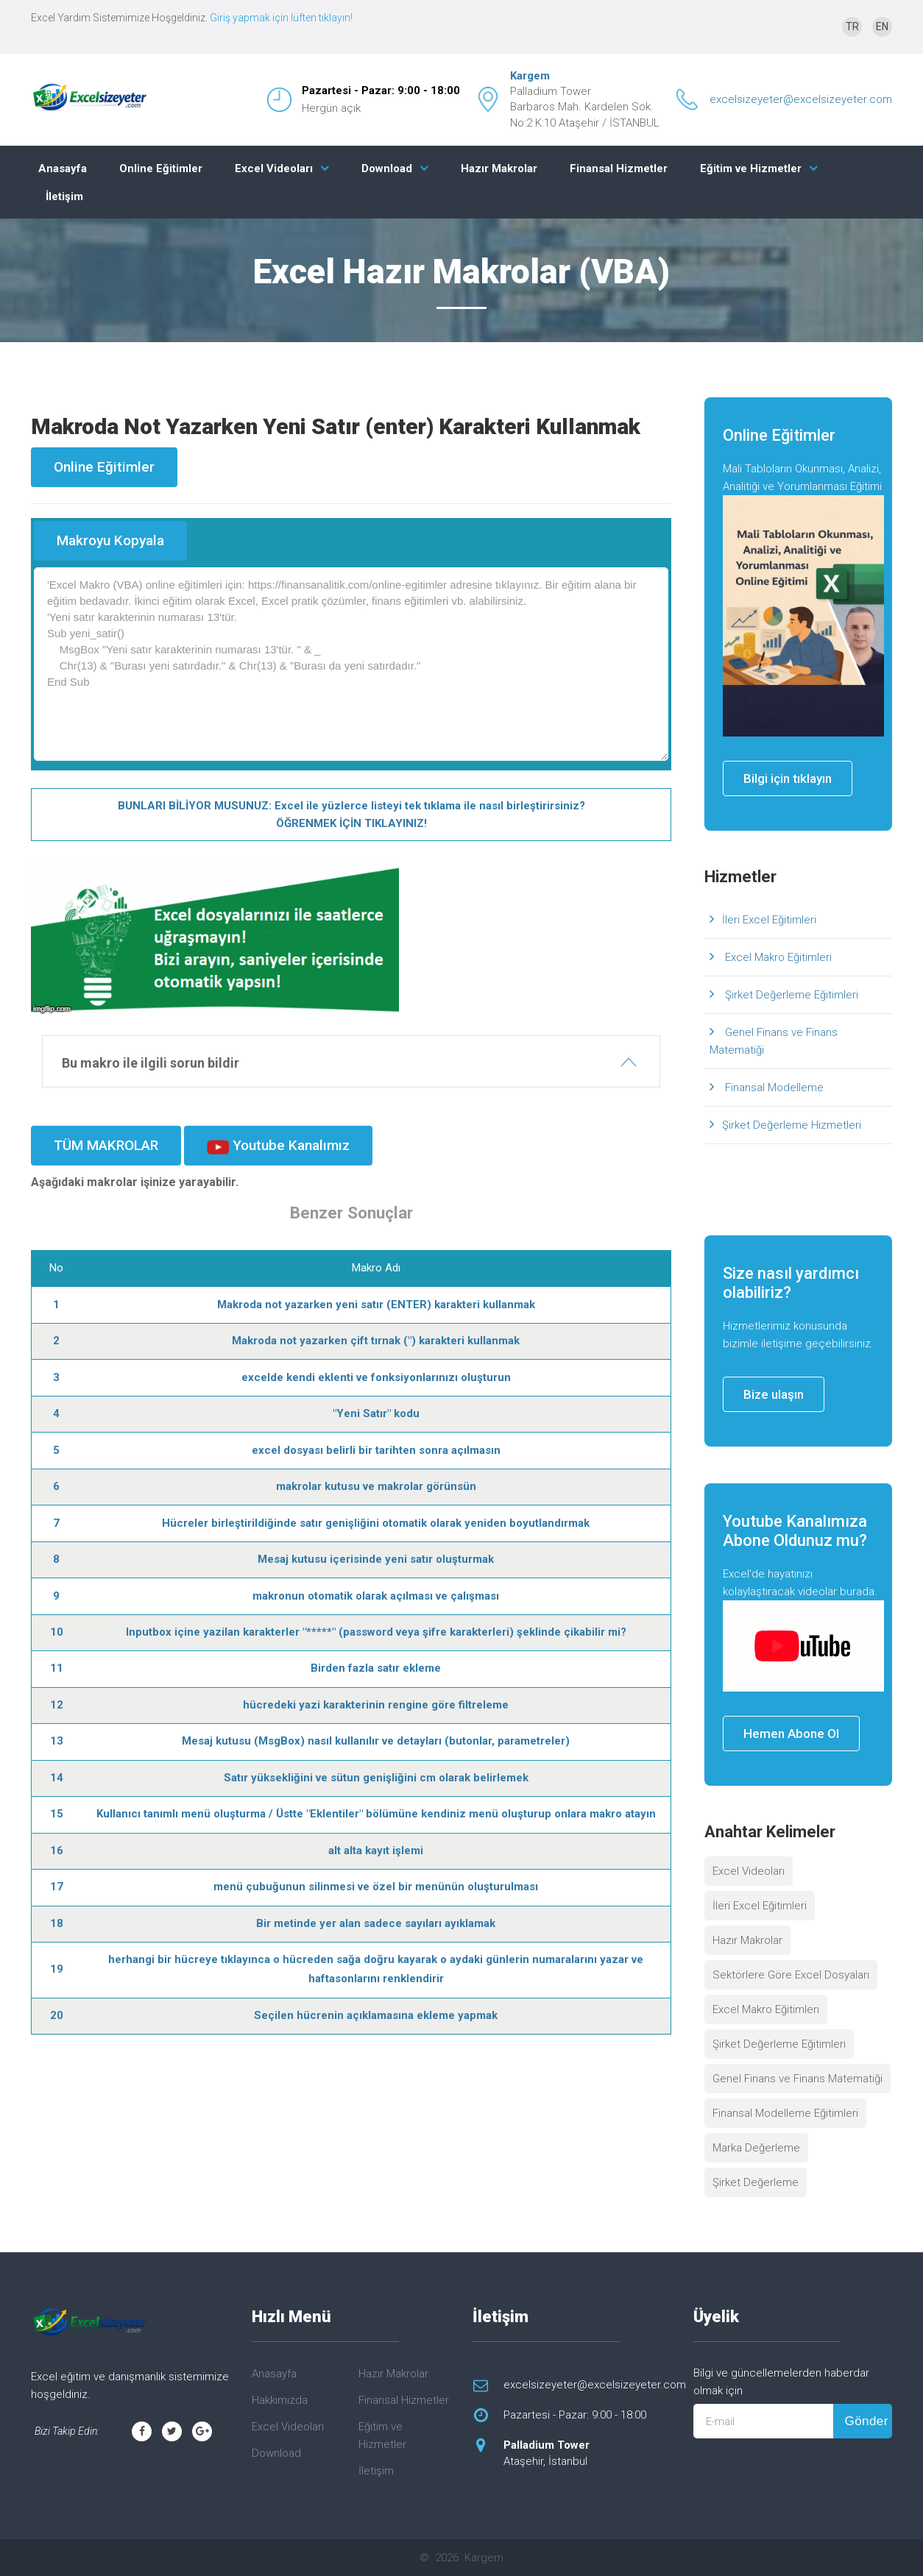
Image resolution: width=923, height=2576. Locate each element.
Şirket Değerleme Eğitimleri (790, 994)
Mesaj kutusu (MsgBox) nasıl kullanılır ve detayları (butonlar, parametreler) (376, 1741)
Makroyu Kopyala (110, 540)
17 (56, 1886)
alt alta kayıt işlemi (375, 1850)
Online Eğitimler (160, 168)
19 (56, 1969)
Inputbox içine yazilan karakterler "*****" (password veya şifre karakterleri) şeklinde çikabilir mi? (376, 1632)
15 (56, 1813)
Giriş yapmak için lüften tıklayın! (281, 18)
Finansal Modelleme (773, 1087)
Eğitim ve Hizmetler (751, 168)
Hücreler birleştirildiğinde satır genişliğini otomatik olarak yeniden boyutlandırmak (376, 1523)
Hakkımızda (280, 2400)
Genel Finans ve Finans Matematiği (774, 1041)
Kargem (530, 75)
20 (56, 2015)
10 (56, 1632)
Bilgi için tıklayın (787, 778)
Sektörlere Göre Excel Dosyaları (790, 1974)
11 (56, 1668)
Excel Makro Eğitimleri (777, 957)
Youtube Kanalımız (278, 1145)
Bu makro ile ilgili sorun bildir (150, 1063)
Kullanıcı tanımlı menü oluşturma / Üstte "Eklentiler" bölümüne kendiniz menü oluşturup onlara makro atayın (376, 1813)
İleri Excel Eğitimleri (769, 919)
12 (56, 1704)
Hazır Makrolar (499, 168)
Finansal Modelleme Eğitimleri (785, 2113)
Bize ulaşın (773, 1394)
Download (386, 168)
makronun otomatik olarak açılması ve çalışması (375, 1596)
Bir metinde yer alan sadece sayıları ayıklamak (375, 1923)
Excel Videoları (274, 168)
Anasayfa (62, 168)
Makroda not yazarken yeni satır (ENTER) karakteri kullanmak (376, 1304)
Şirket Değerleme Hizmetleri (791, 1125)
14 (56, 1777)
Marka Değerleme (756, 2147)
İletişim (64, 196)
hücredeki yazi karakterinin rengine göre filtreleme (376, 1704)
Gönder (866, 2421)
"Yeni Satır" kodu (376, 1413)
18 (56, 1923)
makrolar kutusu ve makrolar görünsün (376, 1486)
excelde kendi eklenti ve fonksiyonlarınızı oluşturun (376, 1377)
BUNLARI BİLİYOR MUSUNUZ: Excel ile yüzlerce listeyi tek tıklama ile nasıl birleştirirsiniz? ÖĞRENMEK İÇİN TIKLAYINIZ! (351, 814)
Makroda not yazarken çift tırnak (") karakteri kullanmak (376, 1340)
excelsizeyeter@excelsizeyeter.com (801, 99)
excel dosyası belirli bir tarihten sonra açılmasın (376, 1450)
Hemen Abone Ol (791, 1733)
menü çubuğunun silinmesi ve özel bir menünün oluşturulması (375, 1886)
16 (56, 1850)
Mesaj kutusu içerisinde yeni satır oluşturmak (376, 1559)
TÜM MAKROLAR (106, 1145)
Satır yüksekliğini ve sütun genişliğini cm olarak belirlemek (376, 1777)
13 (56, 1741)
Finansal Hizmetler (619, 168)
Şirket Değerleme (755, 2182)
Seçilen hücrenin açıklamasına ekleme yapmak (376, 2015)
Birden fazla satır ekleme (376, 1668)
